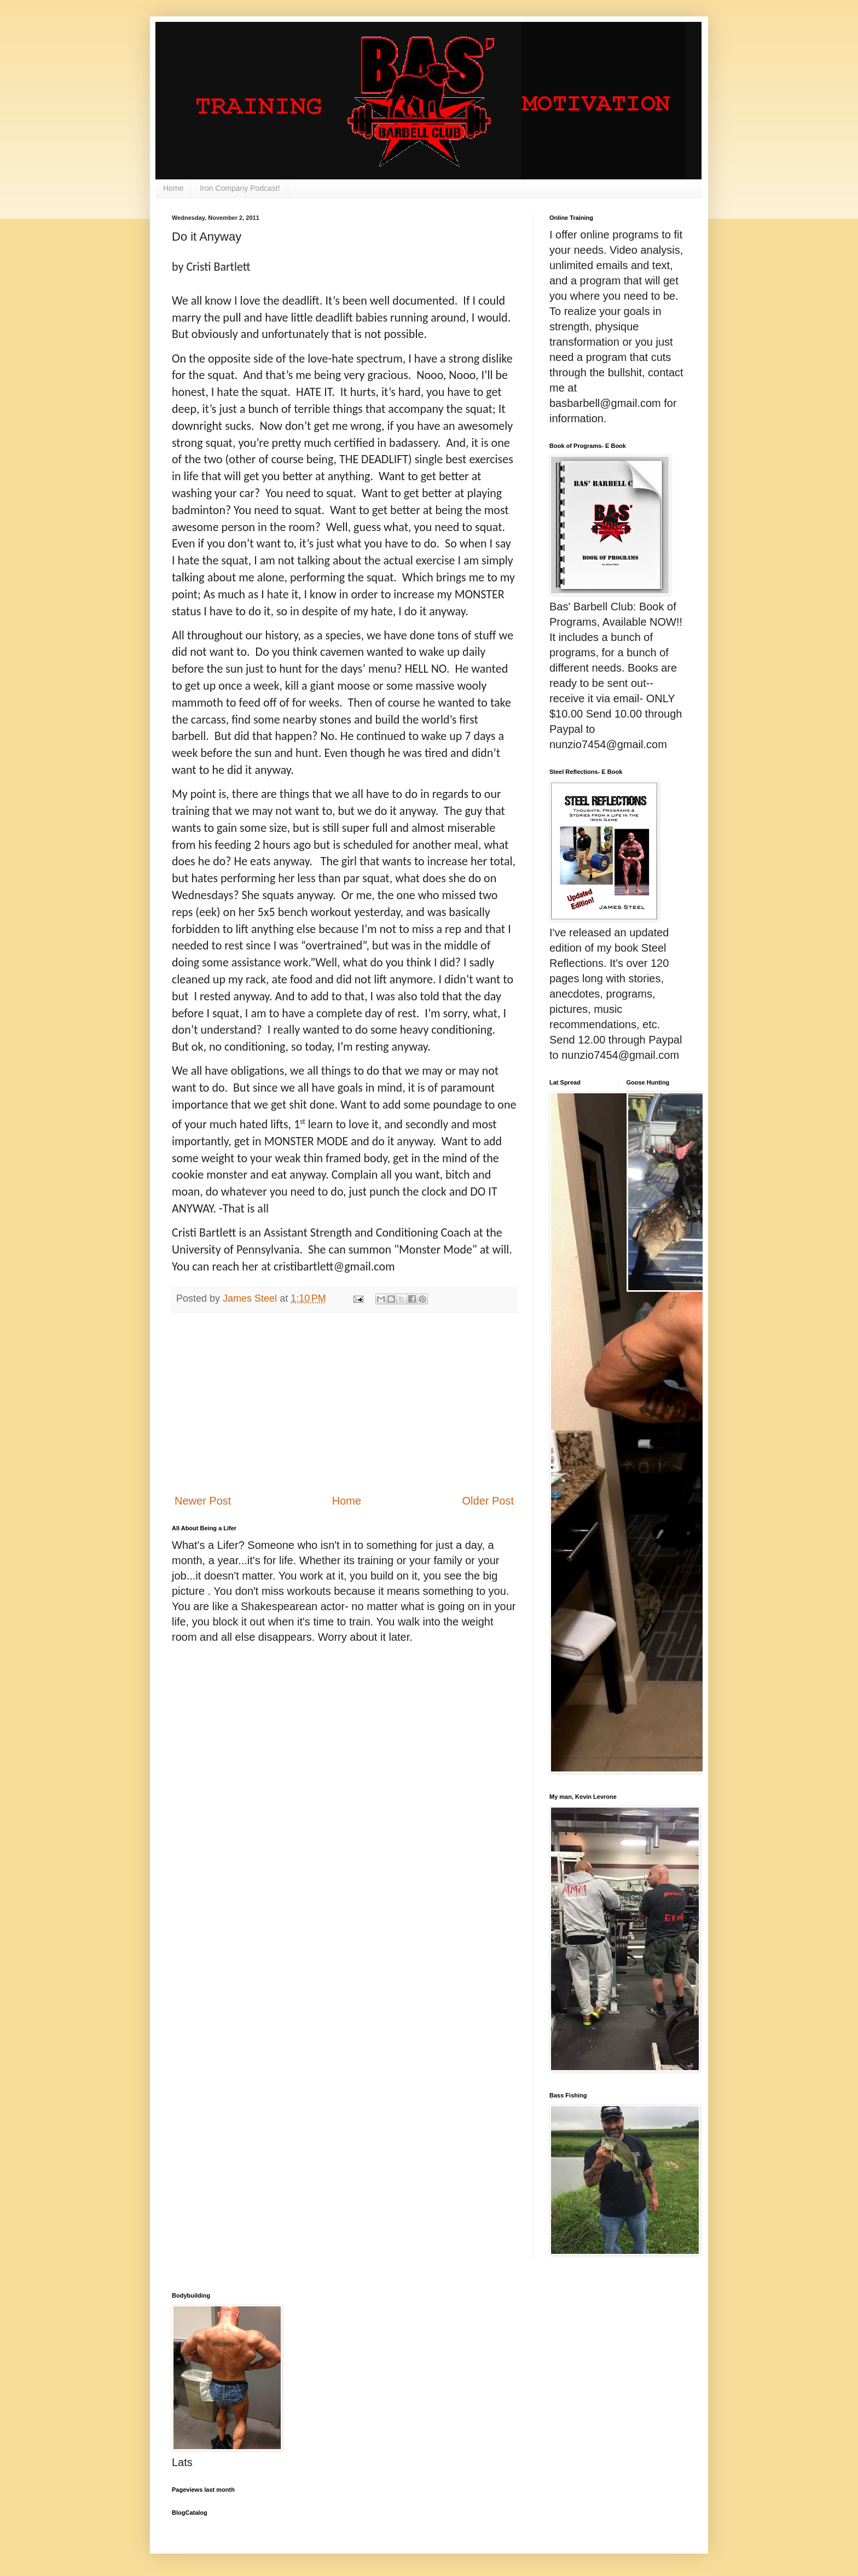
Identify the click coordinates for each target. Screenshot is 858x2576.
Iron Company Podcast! (240, 188)
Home (173, 188)
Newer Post (203, 1501)
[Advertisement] (344, 1402)
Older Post (488, 1501)
